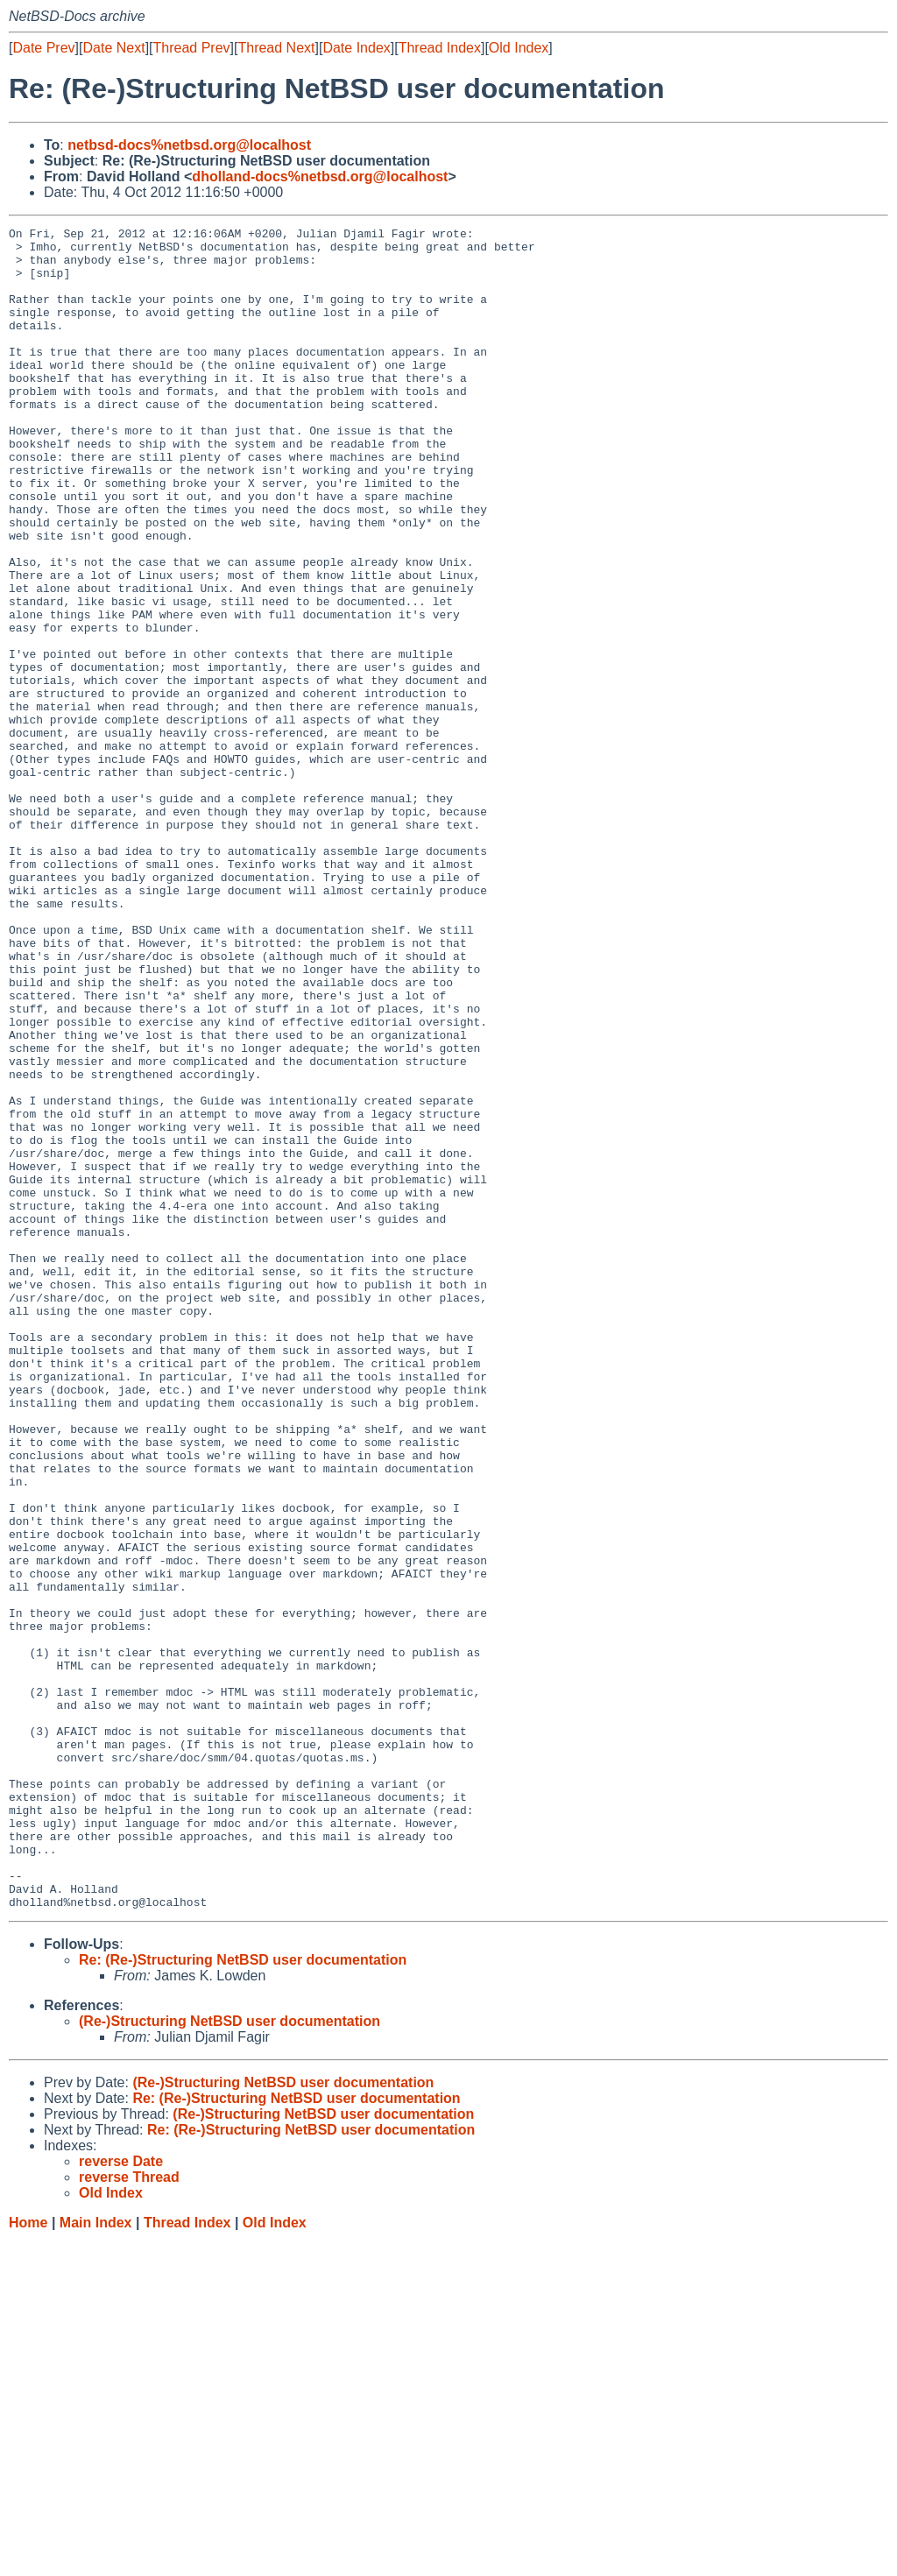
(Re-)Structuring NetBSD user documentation (229, 2357)
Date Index (356, 47)
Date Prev (43, 47)
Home (28, 2558)
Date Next (113, 47)
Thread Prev (191, 47)
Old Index (518, 47)
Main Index (96, 2558)
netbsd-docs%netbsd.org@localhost (189, 145)
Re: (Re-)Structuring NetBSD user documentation (242, 2296)
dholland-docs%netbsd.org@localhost (320, 176)
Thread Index (440, 47)
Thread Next (275, 47)
